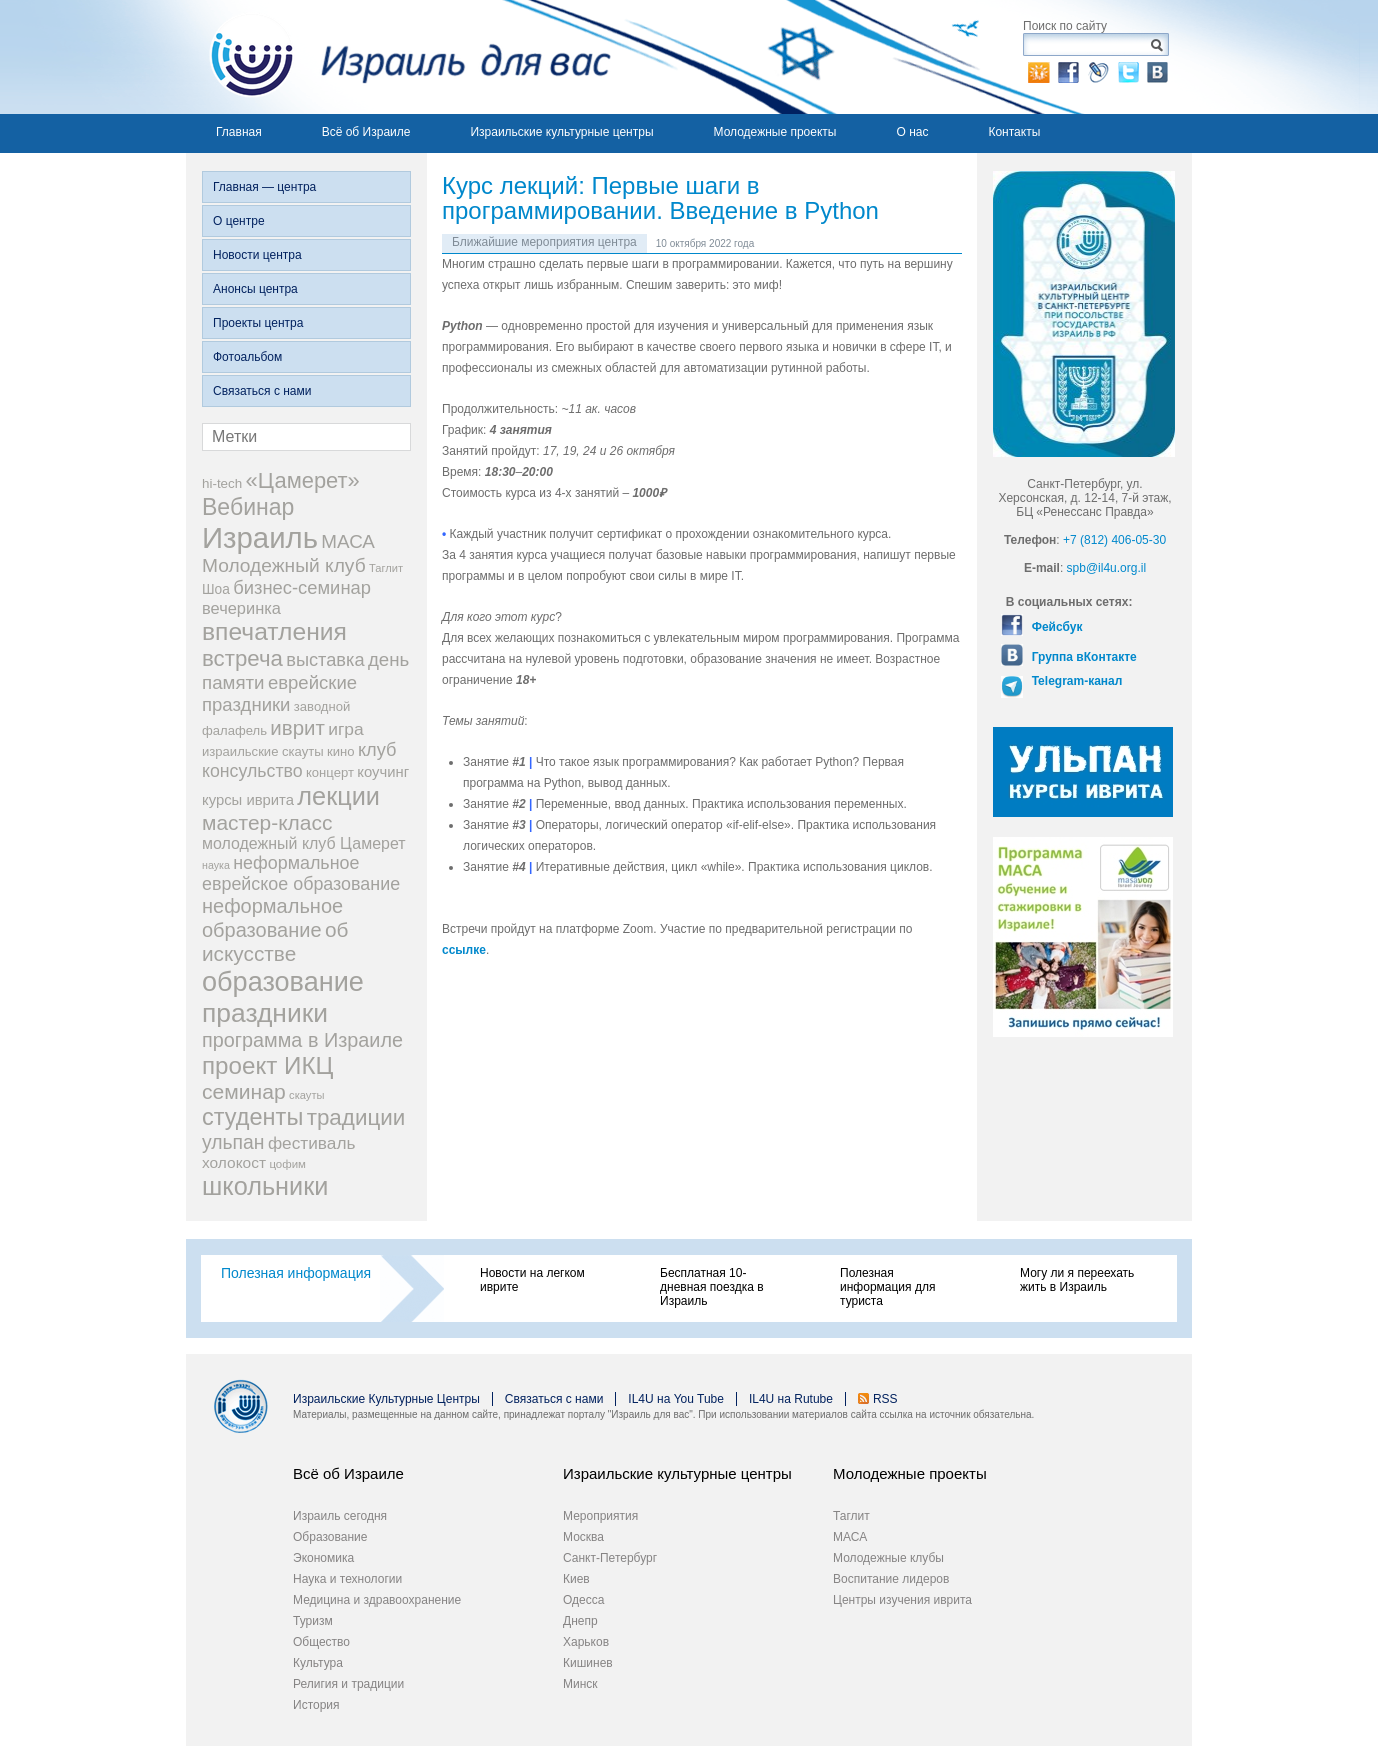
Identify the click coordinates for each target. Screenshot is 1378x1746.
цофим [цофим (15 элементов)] (287, 1164)
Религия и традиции (348, 1684)
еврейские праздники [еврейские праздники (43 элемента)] (279, 693)
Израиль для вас (398, 57)
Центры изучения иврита (902, 1600)
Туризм (313, 1621)
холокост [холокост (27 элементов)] (234, 1162)
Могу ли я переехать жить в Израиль (1077, 1280)
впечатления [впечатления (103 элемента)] (274, 631)
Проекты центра (258, 323)
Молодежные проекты (775, 132)
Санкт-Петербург (610, 1558)
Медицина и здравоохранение (377, 1600)
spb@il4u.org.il (1107, 568)
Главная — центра (264, 187)
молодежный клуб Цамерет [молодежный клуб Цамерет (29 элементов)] (304, 843)
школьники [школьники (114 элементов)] (265, 1186)
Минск (580, 1684)
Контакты (1014, 132)
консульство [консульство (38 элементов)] (252, 771)
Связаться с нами (262, 391)
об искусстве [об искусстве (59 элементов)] (275, 941)
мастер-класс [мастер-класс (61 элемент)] (267, 822)
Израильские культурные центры (561, 132)
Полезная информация (296, 1273)
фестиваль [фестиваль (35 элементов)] (312, 1143)
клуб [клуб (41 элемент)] (377, 750)
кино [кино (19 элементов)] (341, 751)
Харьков (586, 1642)
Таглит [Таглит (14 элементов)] (386, 568)
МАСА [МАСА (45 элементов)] (348, 541)
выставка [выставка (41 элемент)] (325, 660)
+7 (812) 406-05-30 (1114, 540)
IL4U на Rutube (791, 1399)
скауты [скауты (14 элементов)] (306, 1095)
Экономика (323, 1558)
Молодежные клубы (888, 1558)
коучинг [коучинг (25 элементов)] (383, 772)
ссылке (464, 950)
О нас (912, 132)
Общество (321, 1642)
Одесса (583, 1600)
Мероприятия (600, 1516)
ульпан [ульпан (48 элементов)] (233, 1142)
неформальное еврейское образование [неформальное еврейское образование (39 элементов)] (301, 873)
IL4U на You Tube (676, 1399)
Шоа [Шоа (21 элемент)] (216, 589)
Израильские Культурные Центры (386, 1399)
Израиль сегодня (340, 1516)
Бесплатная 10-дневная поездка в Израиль (712, 1287)
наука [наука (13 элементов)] (216, 865)
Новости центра (257, 255)
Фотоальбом (247, 357)
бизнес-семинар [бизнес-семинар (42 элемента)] (302, 587)
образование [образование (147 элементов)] (283, 981)
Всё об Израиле (366, 132)
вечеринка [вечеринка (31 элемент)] (241, 608)
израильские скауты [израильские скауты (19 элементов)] (263, 751)
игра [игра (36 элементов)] (345, 729)
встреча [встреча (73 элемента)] (242, 658)
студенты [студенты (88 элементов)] (252, 1117)
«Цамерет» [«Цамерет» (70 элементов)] (303, 480)
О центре (239, 221)
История (316, 1705)
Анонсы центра (255, 289)
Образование (330, 1537)
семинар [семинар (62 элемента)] (244, 1091)
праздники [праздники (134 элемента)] (265, 1013)
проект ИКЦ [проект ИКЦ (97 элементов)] (267, 1065)
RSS (885, 1399)
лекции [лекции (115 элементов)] (338, 796)
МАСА (850, 1537)
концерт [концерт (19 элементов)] (330, 772)
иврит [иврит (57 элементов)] (297, 727)
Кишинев (588, 1663)
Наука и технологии (347, 1579)
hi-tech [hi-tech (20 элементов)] (222, 483)
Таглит (851, 1516)
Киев (576, 1579)
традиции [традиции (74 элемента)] (356, 1117)
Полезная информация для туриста (887, 1287)
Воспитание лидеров (891, 1579)
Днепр (580, 1621)
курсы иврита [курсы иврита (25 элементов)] (248, 800)
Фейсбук (1055, 627)
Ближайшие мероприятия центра (544, 242)
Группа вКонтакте (1082, 657)
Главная (239, 132)
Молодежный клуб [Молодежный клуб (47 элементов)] (284, 565)
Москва (583, 1537)
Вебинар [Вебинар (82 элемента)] (248, 507)
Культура (318, 1663)
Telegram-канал (1075, 681)
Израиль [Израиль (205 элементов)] (260, 537)
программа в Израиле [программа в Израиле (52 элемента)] (302, 1040)
